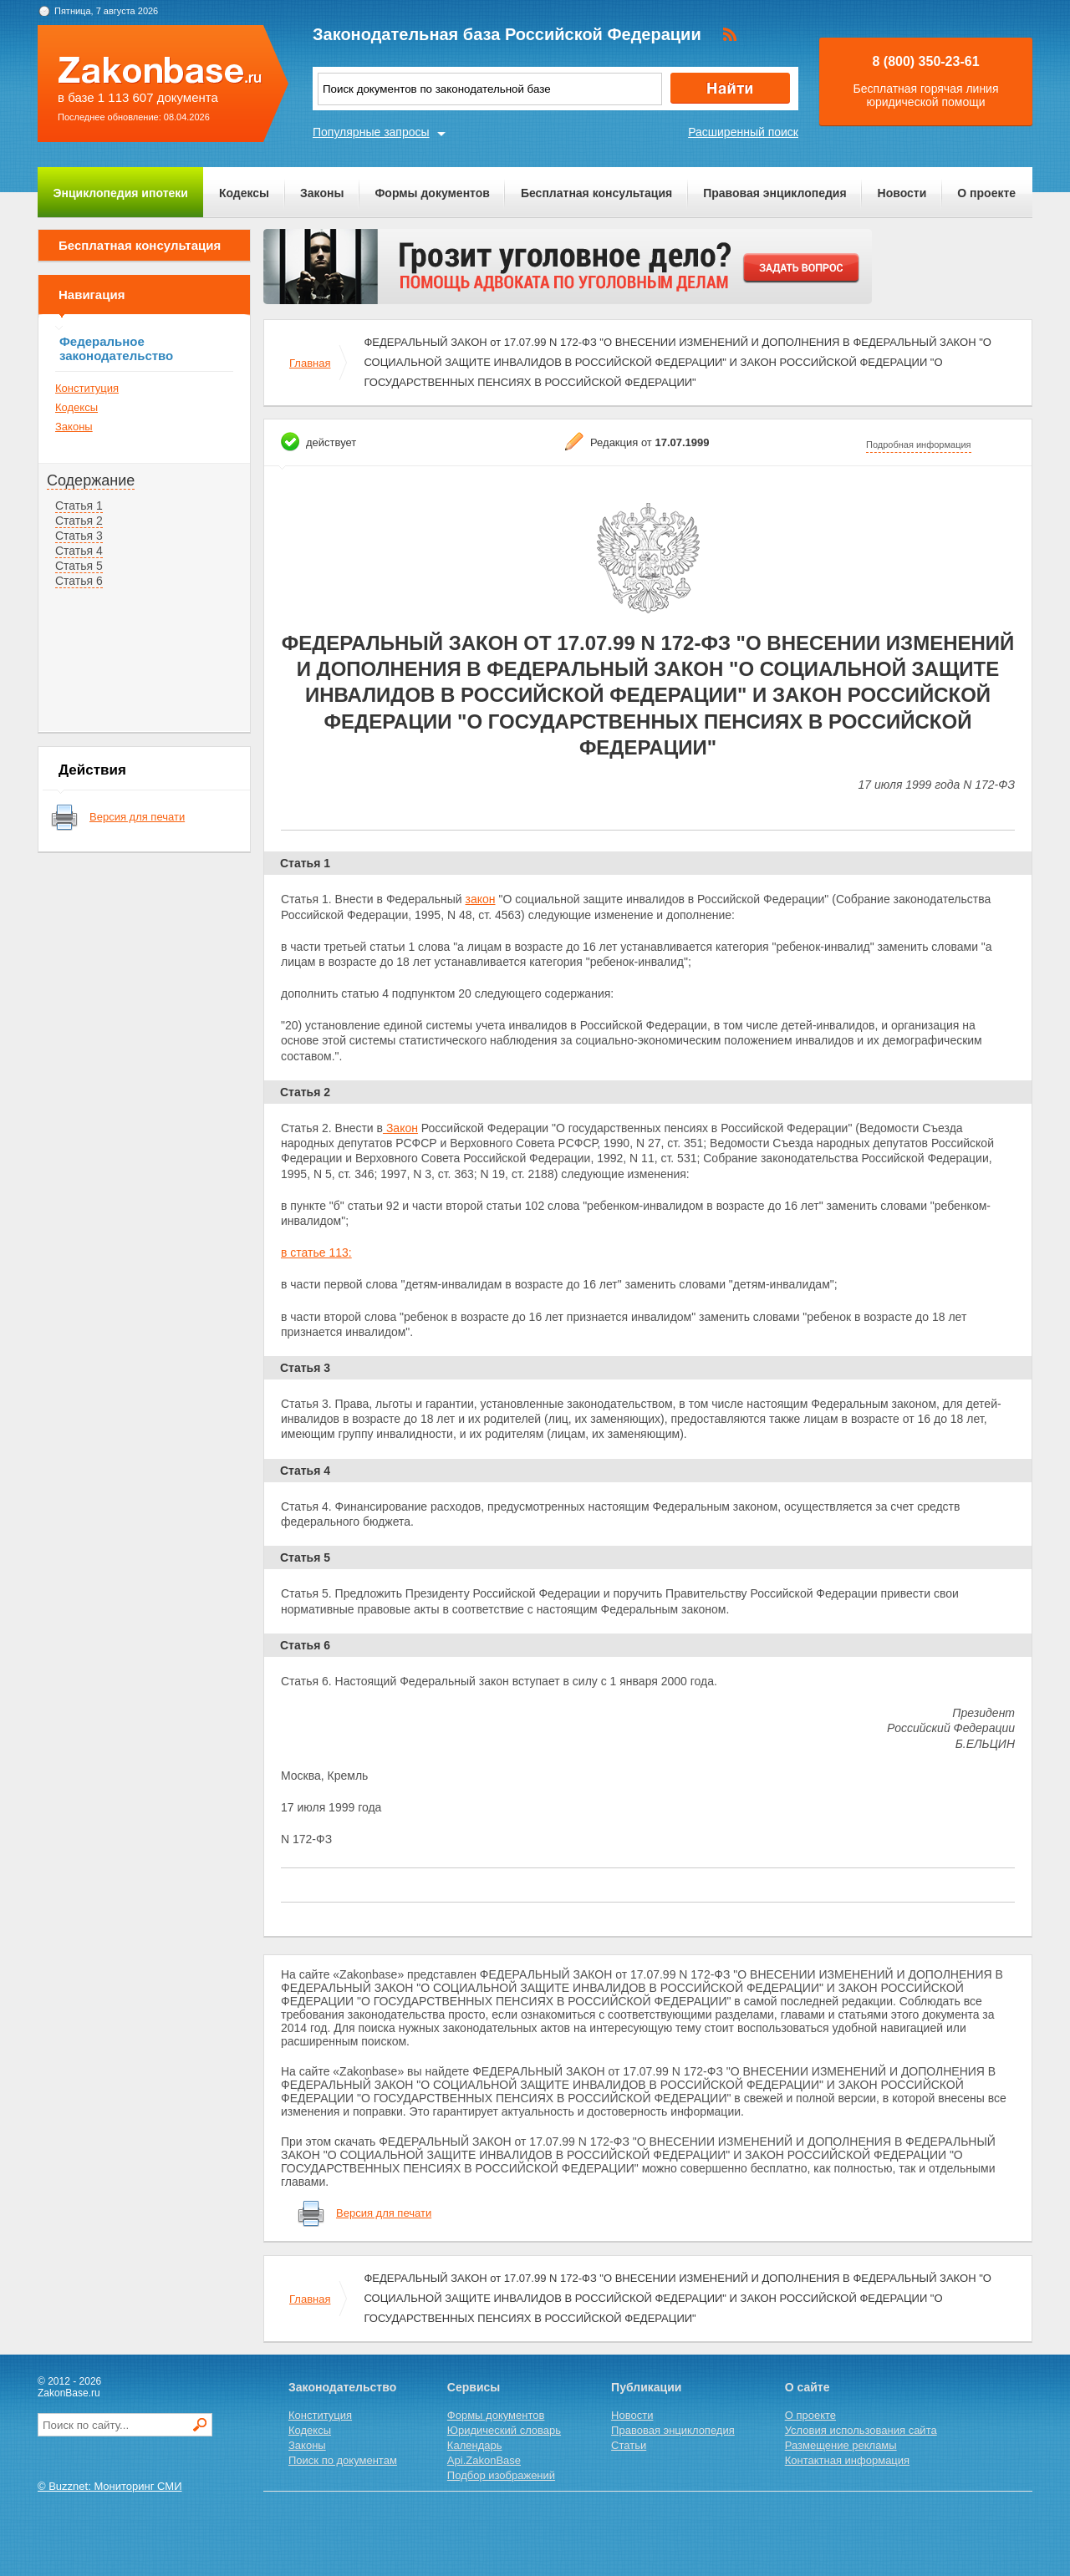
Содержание (91, 480)
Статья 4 (79, 550)
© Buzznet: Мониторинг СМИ (110, 2486)
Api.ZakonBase (484, 2460)
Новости (902, 193)
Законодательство (342, 2387)
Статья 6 (79, 580)
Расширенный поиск (743, 132)
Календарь (474, 2445)
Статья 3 (79, 535)
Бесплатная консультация (596, 193)
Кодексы (244, 193)
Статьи (628, 2445)
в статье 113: (316, 1252)
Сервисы (473, 2387)
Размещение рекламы (841, 2445)
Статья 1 (79, 505)
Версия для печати (137, 816)
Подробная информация (918, 444)
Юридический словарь (504, 2430)
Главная (309, 363)
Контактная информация (847, 2460)
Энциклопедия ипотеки (121, 193)
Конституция (87, 388)
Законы (322, 193)
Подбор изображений (501, 2475)
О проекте (986, 193)
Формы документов (432, 193)
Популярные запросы (371, 132)
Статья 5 (79, 565)
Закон (400, 1128)
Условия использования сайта (861, 2430)
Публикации (646, 2387)
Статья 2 (79, 520)
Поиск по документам (342, 2460)
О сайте (807, 2387)
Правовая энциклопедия (774, 193)
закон (481, 899)
